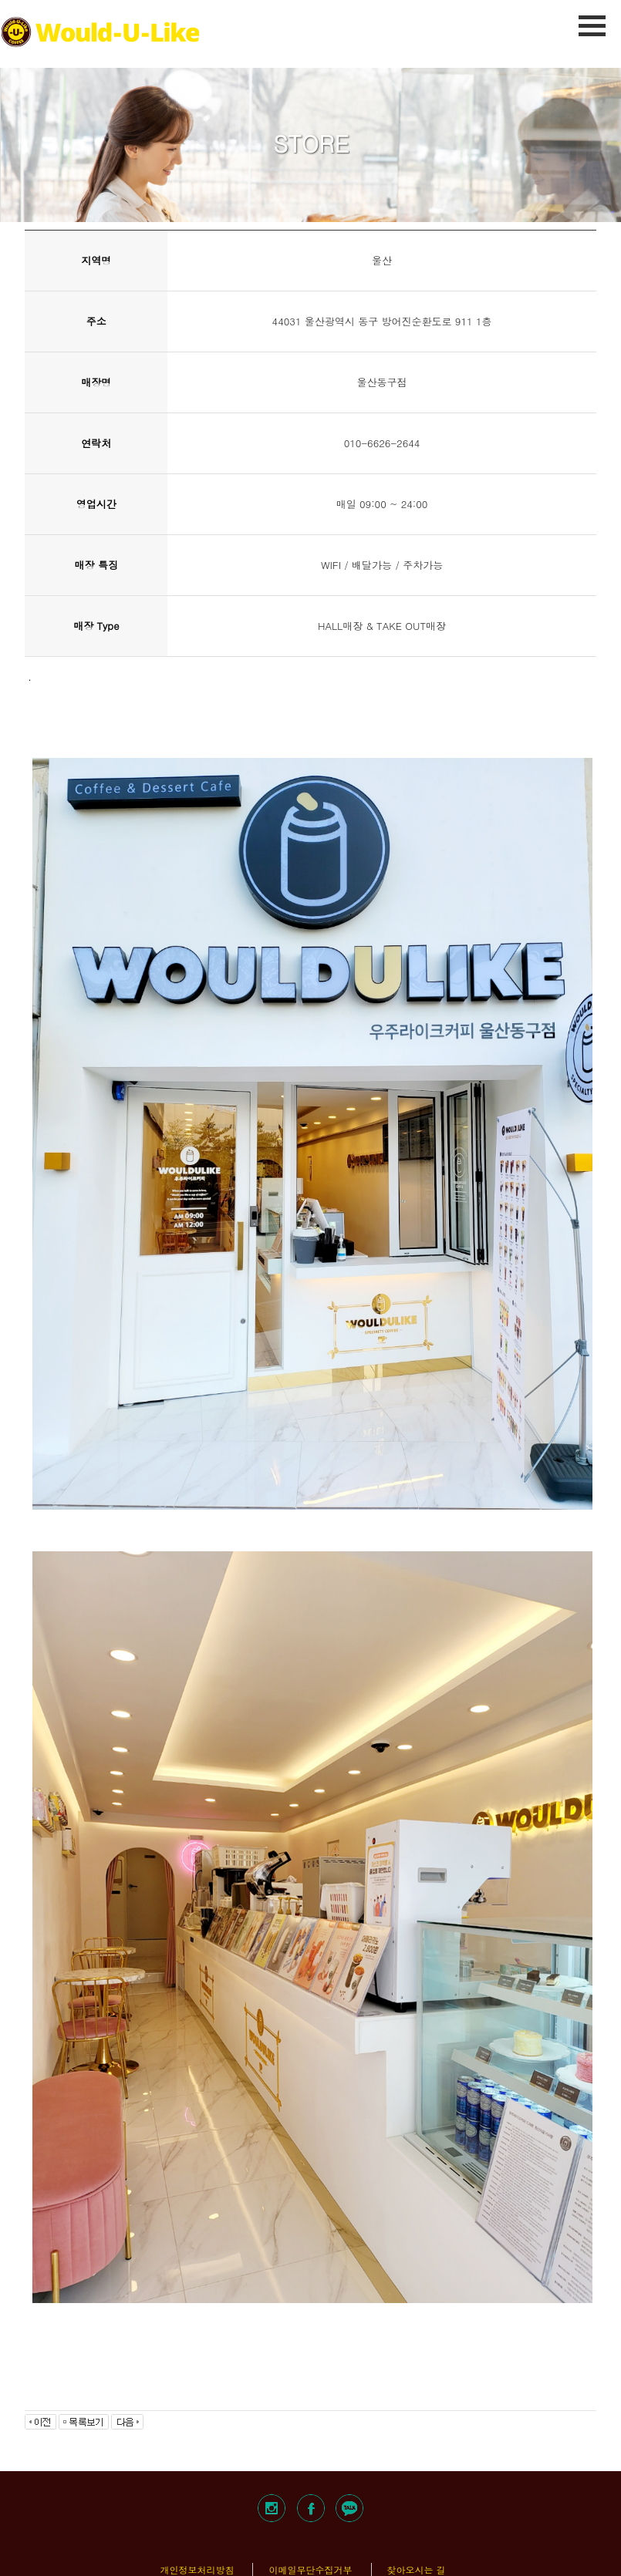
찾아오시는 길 (416, 2569)
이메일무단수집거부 (310, 2569)
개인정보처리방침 (197, 2569)
